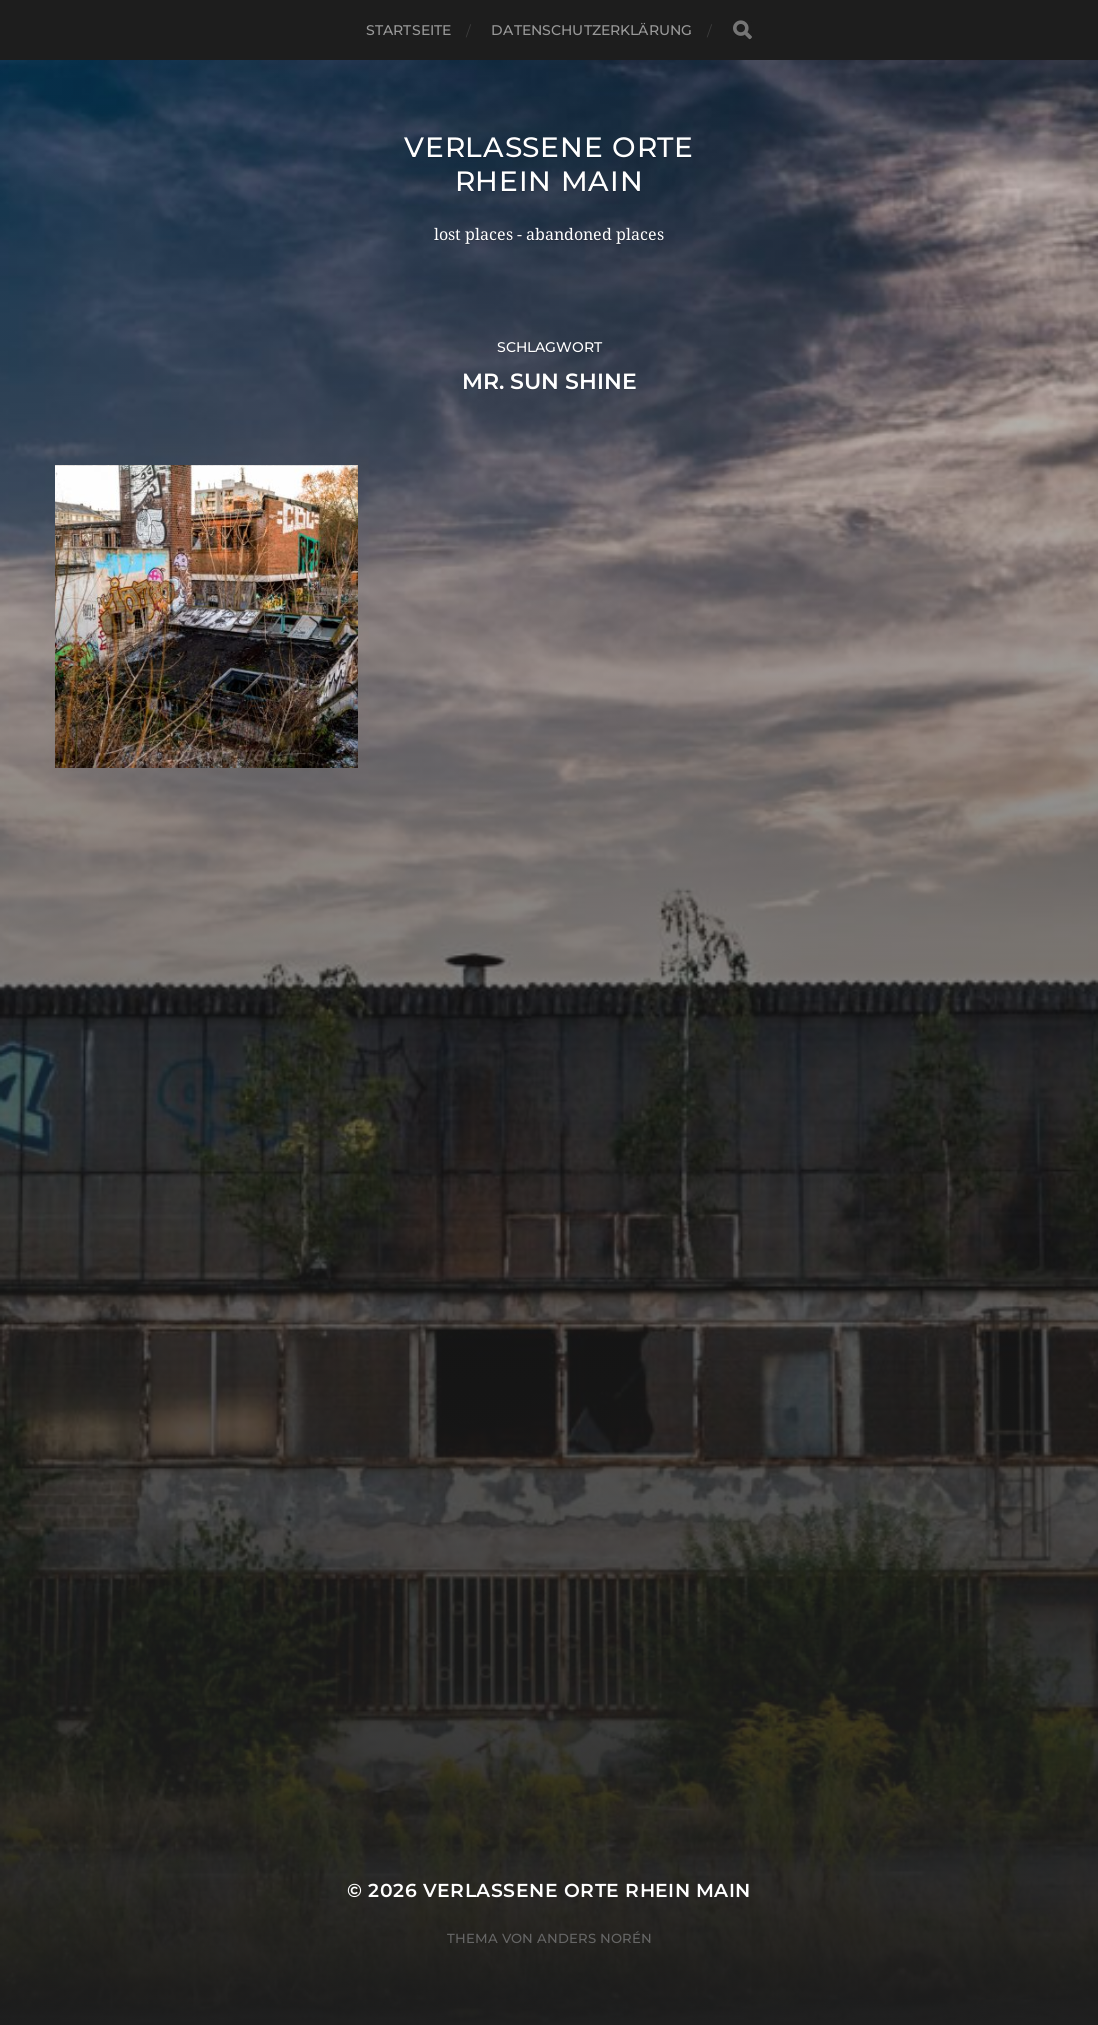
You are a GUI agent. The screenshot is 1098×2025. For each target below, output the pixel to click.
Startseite (408, 30)
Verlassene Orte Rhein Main (549, 164)
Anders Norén (594, 1938)
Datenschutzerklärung (591, 30)
